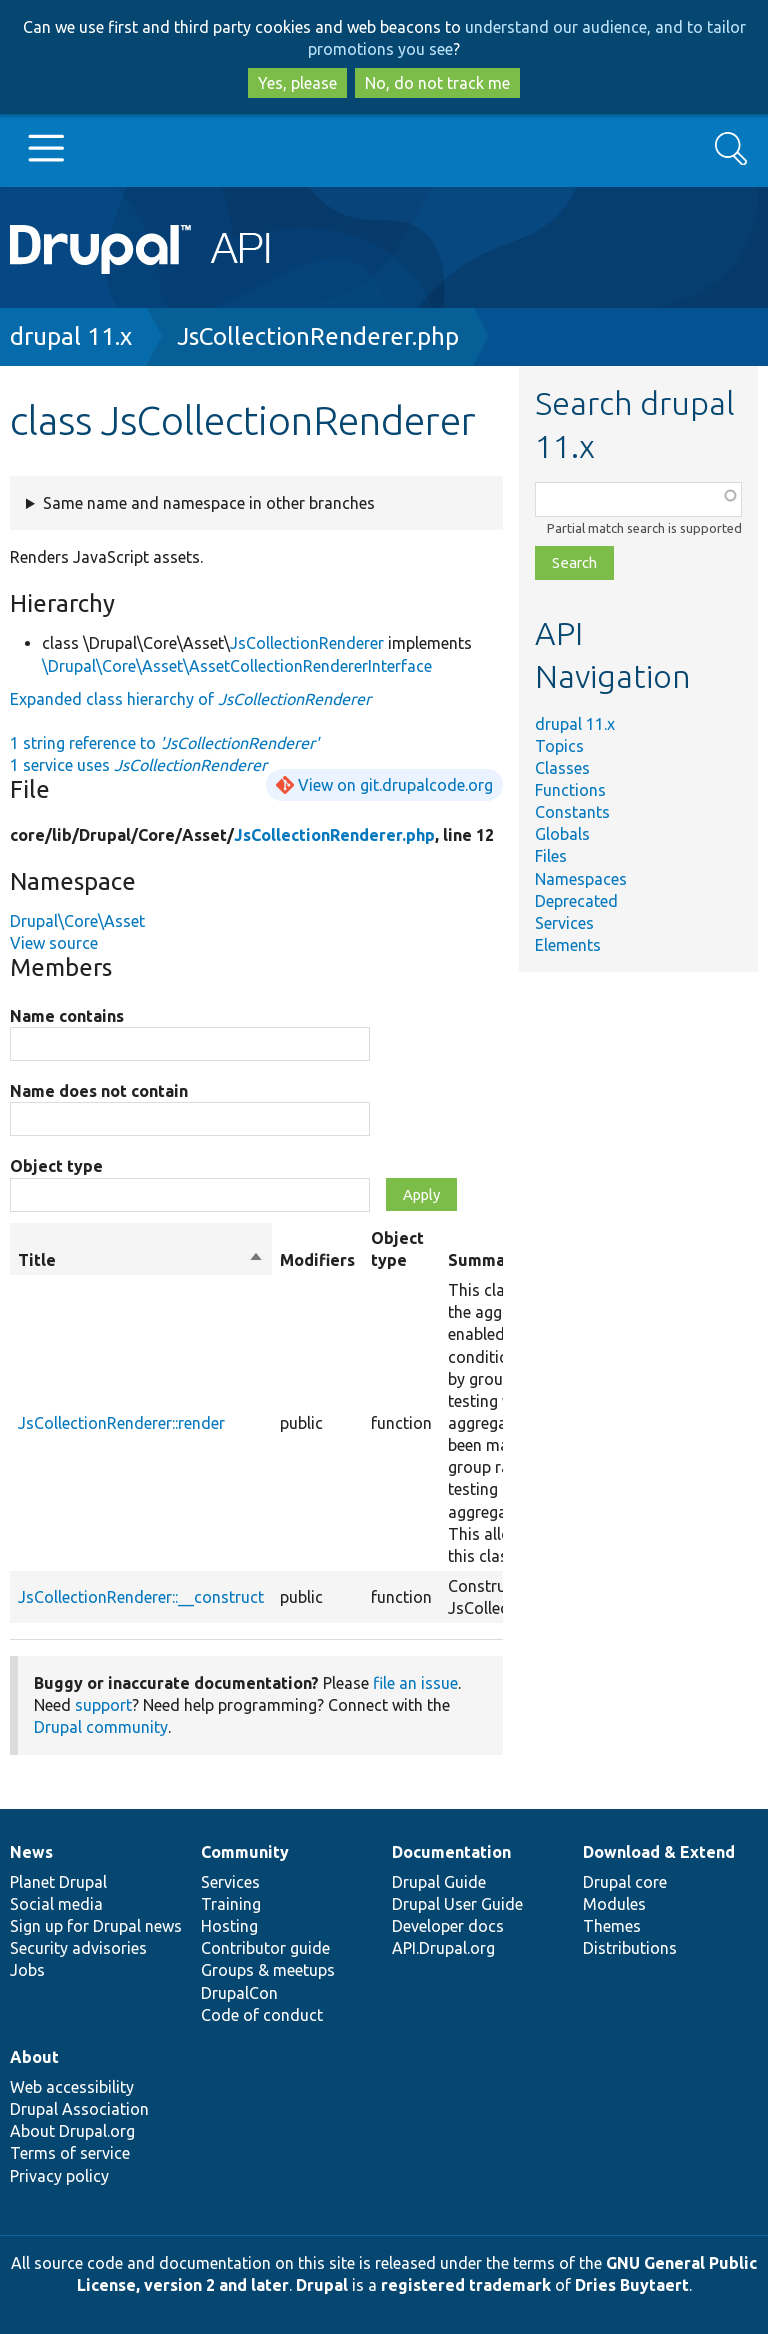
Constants (572, 812)
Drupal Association (79, 2109)
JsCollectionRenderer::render (121, 1423)
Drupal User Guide (457, 1904)
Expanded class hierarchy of (190, 699)
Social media (56, 1904)
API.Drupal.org (443, 1948)
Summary (484, 1260)
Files (551, 856)
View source (54, 943)
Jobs (27, 1970)
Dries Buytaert (632, 2285)
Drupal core (625, 1882)
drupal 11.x (71, 336)
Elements (568, 945)
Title (141, 1260)
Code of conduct (262, 2015)
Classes (562, 768)
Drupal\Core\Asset (77, 921)
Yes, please (297, 83)
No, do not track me (437, 83)
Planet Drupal (58, 1882)
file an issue (415, 1683)
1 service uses (138, 765)
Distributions (630, 1948)
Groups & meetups (268, 1970)
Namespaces (581, 879)
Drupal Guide (439, 1882)
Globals (562, 834)
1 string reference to (164, 743)
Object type (56, 1166)
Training (231, 1904)
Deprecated (576, 901)
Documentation (451, 1852)
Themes (612, 1926)
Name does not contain (99, 1091)
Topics (559, 746)
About (34, 2057)
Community (245, 1852)
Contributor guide (265, 1948)
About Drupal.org (72, 2131)
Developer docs (448, 1926)
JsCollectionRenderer (307, 643)
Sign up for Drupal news (96, 1926)
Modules (614, 1904)
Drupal (322, 2285)
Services (564, 923)
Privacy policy (59, 2176)
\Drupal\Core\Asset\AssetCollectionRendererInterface (237, 666)
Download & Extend (659, 1852)
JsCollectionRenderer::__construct (141, 1597)
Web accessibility (72, 2087)
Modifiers (317, 1260)
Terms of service (70, 2153)
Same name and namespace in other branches (209, 503)
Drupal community (101, 1727)
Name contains (67, 1016)
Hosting (229, 1926)
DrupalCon (239, 1993)
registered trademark (466, 2285)
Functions (570, 790)
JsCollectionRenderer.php (318, 336)
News (31, 1852)
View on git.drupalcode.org (395, 785)
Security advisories (78, 1948)
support (103, 1705)
